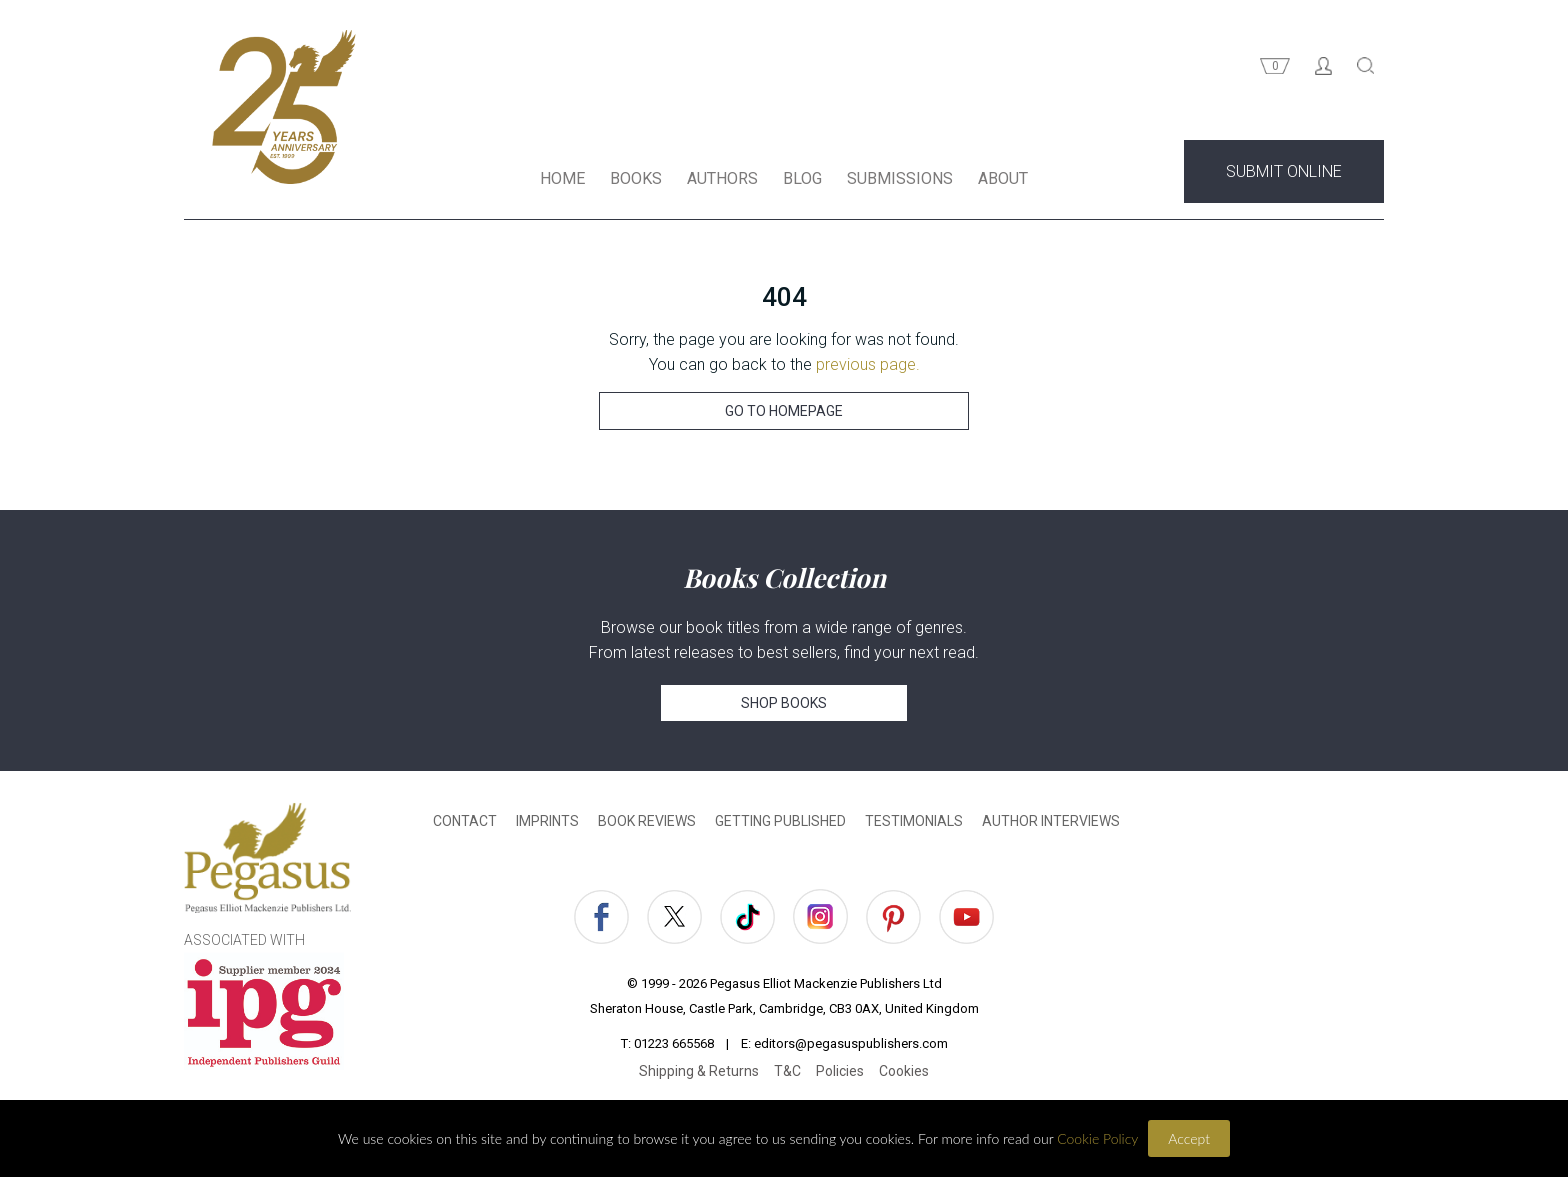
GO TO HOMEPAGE (784, 411)
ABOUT (1003, 178)
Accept (1189, 1138)
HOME (562, 178)
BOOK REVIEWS (647, 821)
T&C (787, 1071)
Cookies (904, 1071)
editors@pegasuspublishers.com (851, 1043)
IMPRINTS (547, 821)
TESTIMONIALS (914, 821)
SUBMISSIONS (900, 178)
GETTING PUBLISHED (780, 821)
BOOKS (636, 178)
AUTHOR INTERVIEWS (1051, 821)
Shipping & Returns (699, 1071)
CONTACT (465, 821)
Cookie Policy (1097, 1138)
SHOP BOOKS (784, 703)
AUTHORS (722, 178)
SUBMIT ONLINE (1284, 171)
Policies (840, 1071)
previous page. (868, 364)
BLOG (802, 178)
